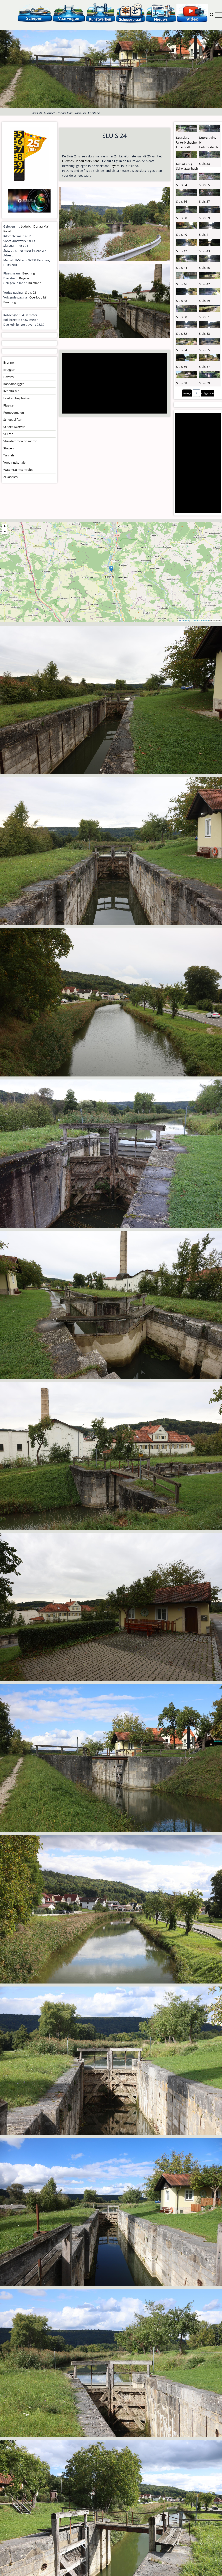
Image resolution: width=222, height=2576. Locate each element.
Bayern (114, 166)
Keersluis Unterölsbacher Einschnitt (187, 142)
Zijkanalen (10, 477)
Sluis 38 (181, 218)
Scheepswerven (14, 427)
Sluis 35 (204, 185)
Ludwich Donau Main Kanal (81, 161)
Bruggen (9, 370)
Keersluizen (11, 391)
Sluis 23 (30, 292)
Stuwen (8, 448)
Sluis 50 (181, 317)
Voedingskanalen (15, 462)
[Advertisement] (113, 383)
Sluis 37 (204, 202)
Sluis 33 (204, 164)
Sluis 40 (181, 235)
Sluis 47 (204, 284)
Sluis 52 (181, 334)
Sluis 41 (204, 235)
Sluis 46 (181, 284)
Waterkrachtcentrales (18, 470)
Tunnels (9, 455)
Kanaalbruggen (14, 384)
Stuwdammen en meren (20, 441)
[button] (111, 568)
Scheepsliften (12, 420)
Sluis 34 (181, 185)
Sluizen (8, 434)
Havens (8, 377)
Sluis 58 (181, 383)
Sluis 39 (204, 218)
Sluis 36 (181, 202)
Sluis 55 (204, 350)
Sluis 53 (204, 334)
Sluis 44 (181, 268)
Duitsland (34, 283)
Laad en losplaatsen (17, 398)
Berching (28, 273)
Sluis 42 (181, 251)
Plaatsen (9, 405)
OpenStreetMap (201, 620)
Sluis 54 (181, 350)
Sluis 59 (204, 383)
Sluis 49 (204, 301)
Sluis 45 (204, 268)
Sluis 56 (181, 367)
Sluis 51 (204, 317)
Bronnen (9, 362)
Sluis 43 (204, 251)
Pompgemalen (13, 413)
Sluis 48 (181, 301)
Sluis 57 (204, 367)
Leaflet (184, 620)
